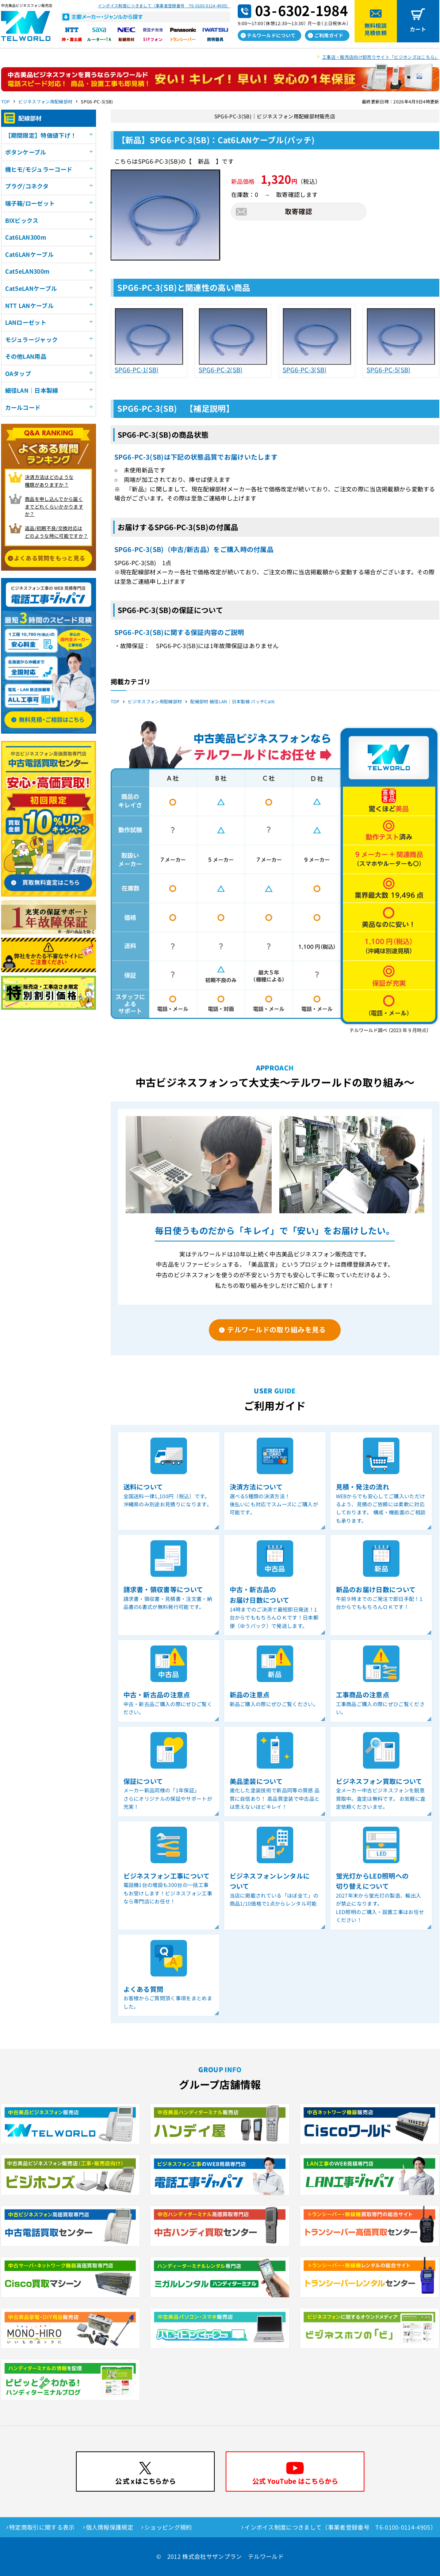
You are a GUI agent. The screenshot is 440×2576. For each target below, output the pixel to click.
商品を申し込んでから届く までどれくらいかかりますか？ (54, 506)
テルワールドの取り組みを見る (276, 1329)
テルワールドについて (271, 35)
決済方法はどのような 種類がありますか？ (49, 480)
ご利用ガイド (329, 35)
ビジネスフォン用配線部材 (45, 101)
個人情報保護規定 (110, 2527)
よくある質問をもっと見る (49, 557)
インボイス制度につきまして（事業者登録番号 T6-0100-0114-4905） (164, 5)
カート (418, 29)
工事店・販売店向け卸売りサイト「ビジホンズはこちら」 (380, 57)
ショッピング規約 (168, 2527)
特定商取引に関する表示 (42, 2527)
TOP (5, 101)
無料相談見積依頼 (375, 29)
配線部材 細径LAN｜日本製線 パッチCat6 (232, 701)
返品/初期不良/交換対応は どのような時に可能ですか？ (56, 532)
